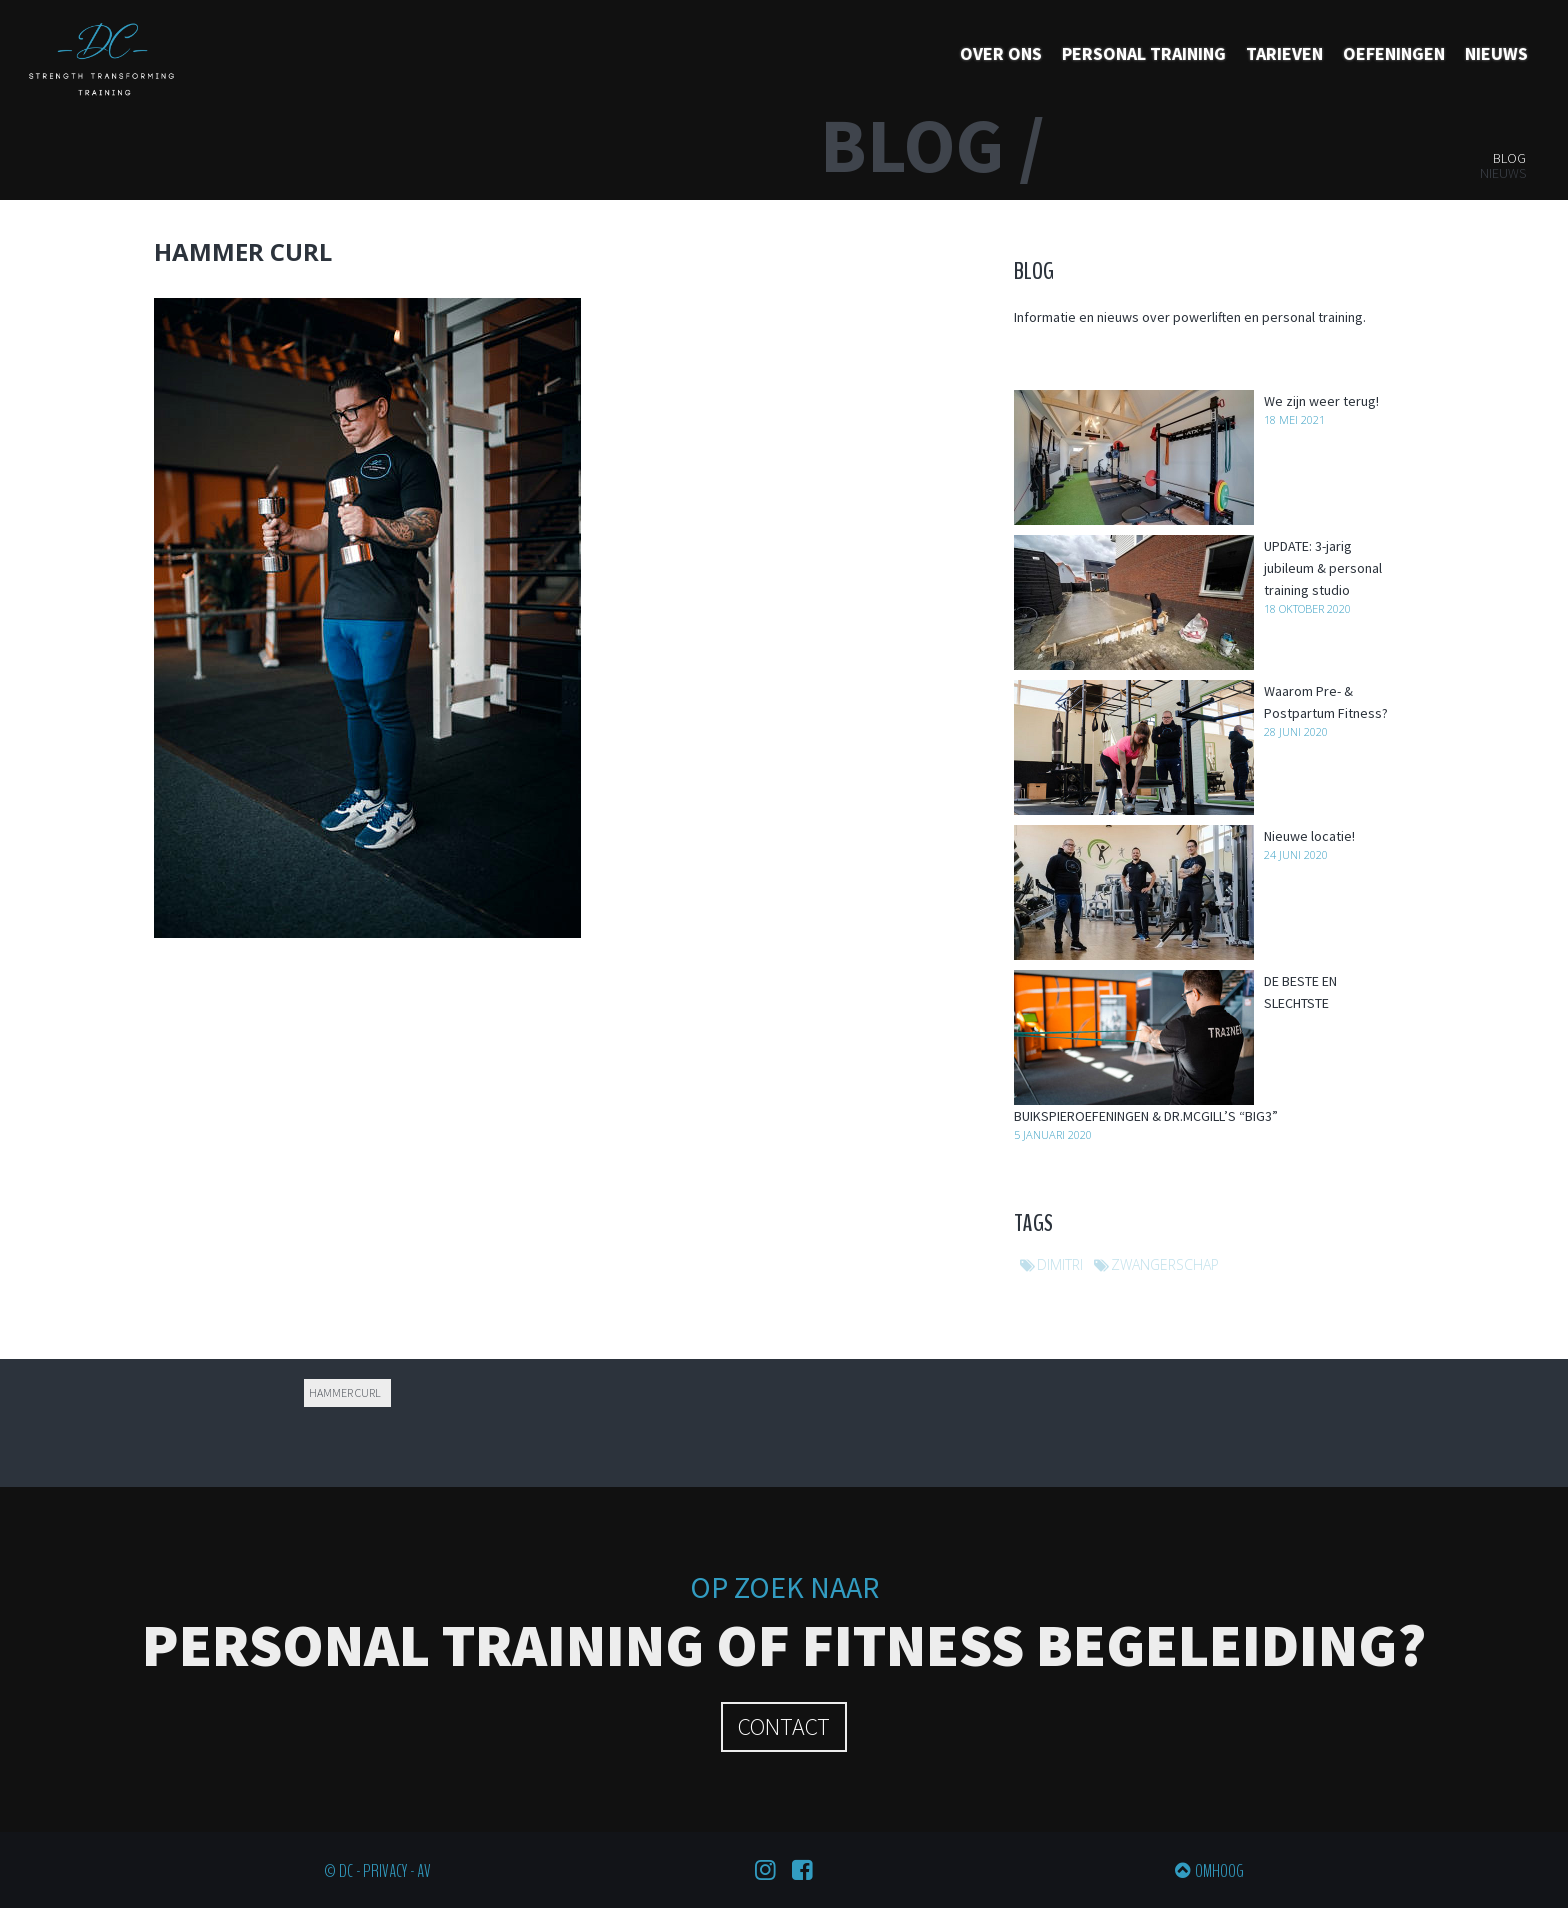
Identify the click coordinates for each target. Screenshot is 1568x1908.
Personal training (1144, 53)
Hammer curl (345, 1392)
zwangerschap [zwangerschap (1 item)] (1165, 1264)
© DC (338, 1871)
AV (424, 1871)
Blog (1509, 158)
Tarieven (1284, 53)
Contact (784, 1726)
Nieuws (1496, 53)
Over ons (1001, 53)
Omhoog (1219, 1871)
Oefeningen (1394, 53)
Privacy (385, 1871)
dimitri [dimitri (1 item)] (1060, 1264)
